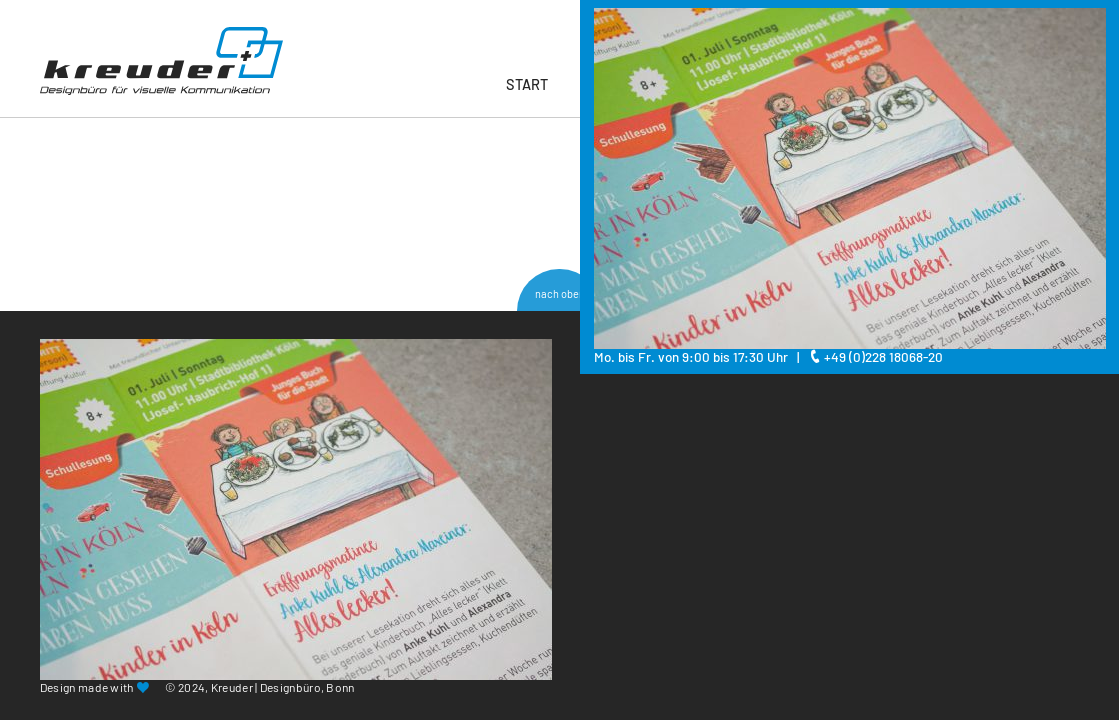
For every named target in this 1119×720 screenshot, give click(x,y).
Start (527, 84)
